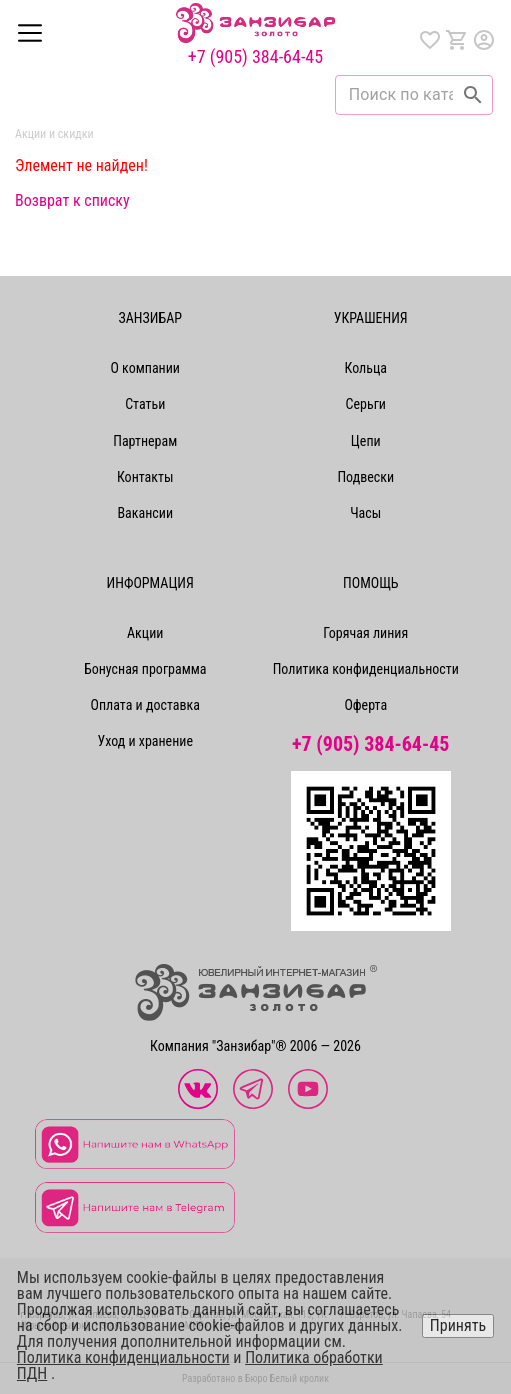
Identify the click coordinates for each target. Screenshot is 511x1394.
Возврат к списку (72, 200)
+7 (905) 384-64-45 (255, 57)
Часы (365, 513)
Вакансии (145, 513)
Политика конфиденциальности (366, 669)
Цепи (366, 441)
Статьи (145, 404)
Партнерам (145, 441)
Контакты (145, 477)
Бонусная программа (145, 669)
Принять (458, 1325)
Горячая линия (365, 633)
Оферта (365, 705)
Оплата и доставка (145, 705)
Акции (145, 633)
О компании (145, 368)
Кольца (366, 368)
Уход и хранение (145, 741)
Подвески (365, 477)
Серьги (366, 404)
